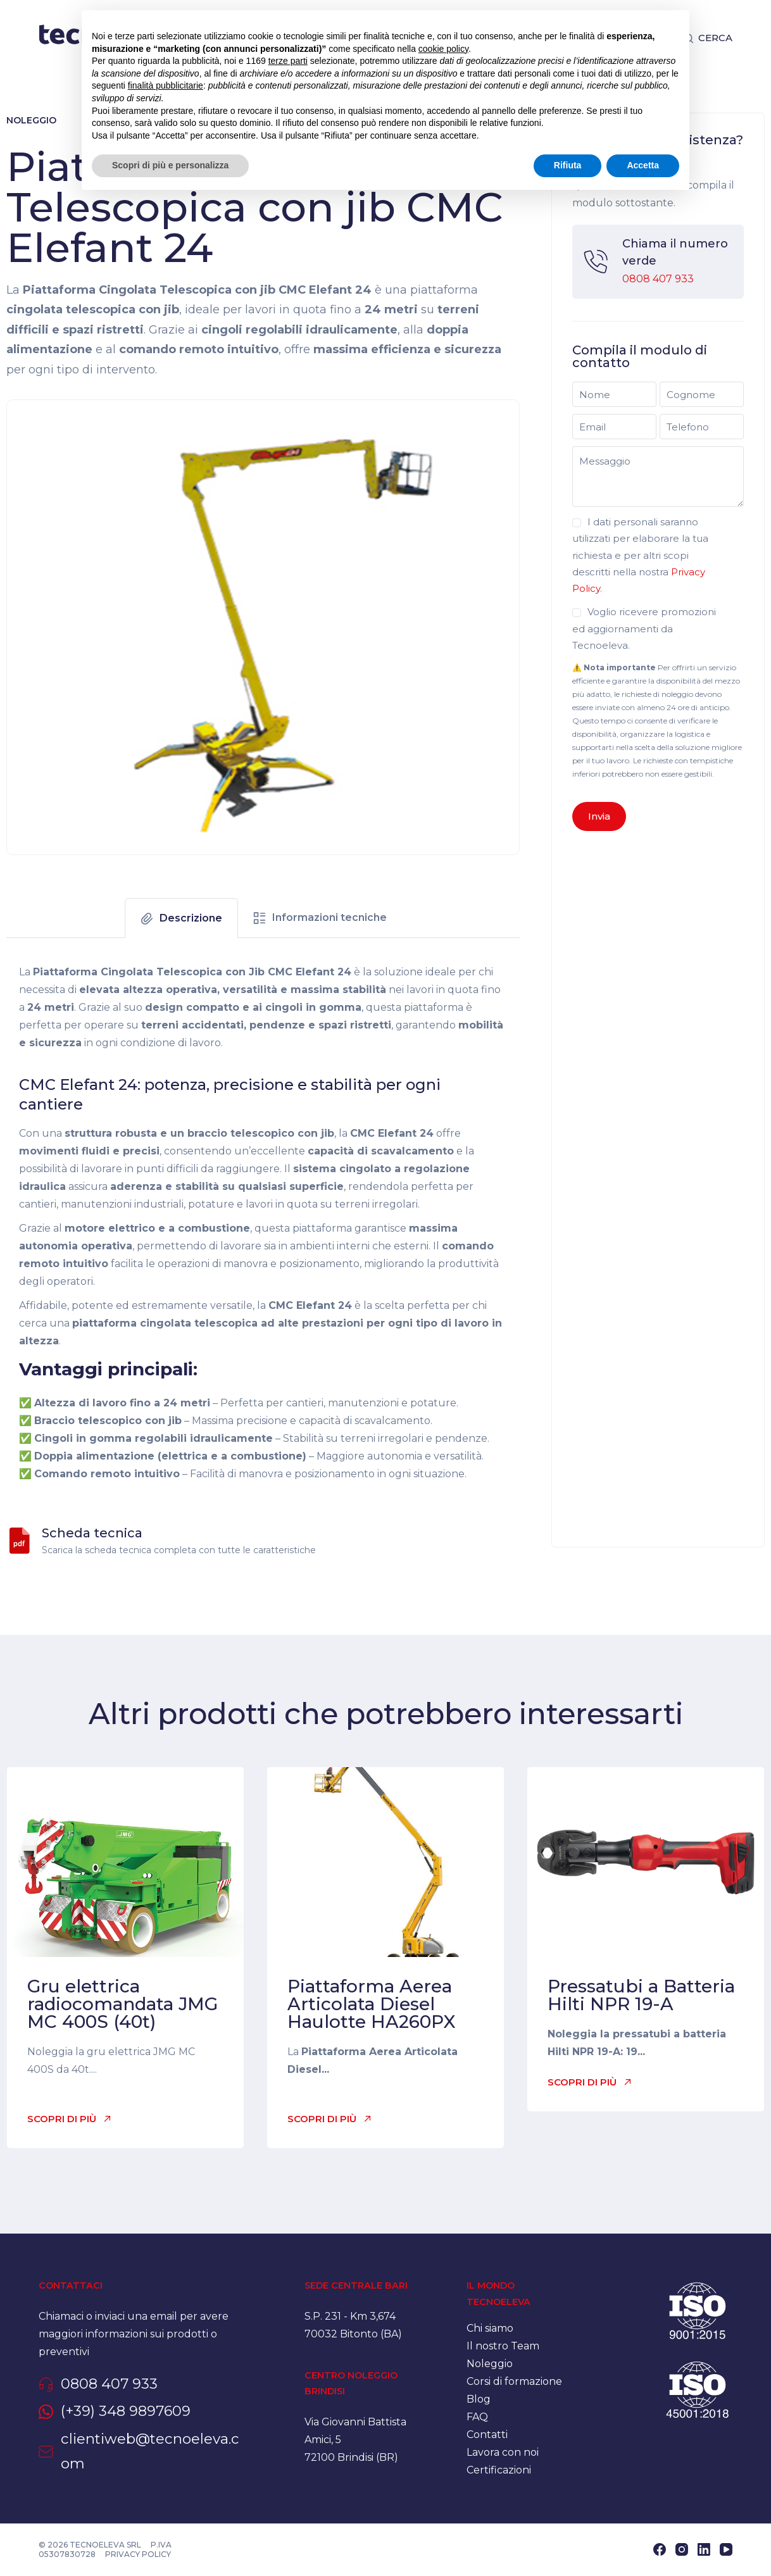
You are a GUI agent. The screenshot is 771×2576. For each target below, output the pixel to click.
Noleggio (31, 120)
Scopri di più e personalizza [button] (170, 165)
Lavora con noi (503, 2452)
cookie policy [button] (443, 49)
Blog (479, 2399)
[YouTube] (726, 2549)
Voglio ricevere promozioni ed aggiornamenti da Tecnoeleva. (644, 628)
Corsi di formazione (514, 2381)
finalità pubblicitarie (165, 85)
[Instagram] (681, 2549)
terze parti (288, 61)
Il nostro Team (503, 2346)
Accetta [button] (643, 165)
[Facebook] (659, 2549)
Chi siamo (490, 2328)
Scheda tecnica (92, 1533)
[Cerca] (708, 38)
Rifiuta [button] (568, 165)
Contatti (487, 2435)
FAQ (477, 2417)
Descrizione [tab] (191, 918)
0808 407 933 (658, 279)
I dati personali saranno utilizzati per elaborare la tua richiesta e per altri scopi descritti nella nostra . (640, 555)
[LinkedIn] (704, 2549)
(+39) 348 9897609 (126, 2411)
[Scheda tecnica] (19, 1540)
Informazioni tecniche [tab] (329, 917)
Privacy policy (138, 2554)
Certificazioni (499, 2470)
